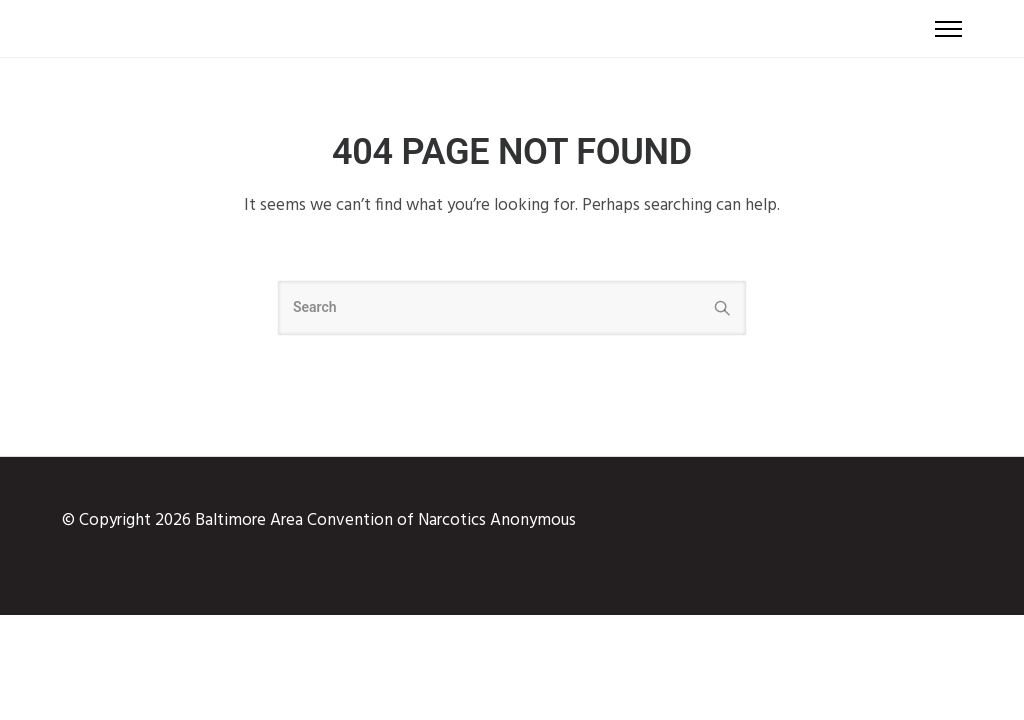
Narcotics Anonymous (497, 520)
